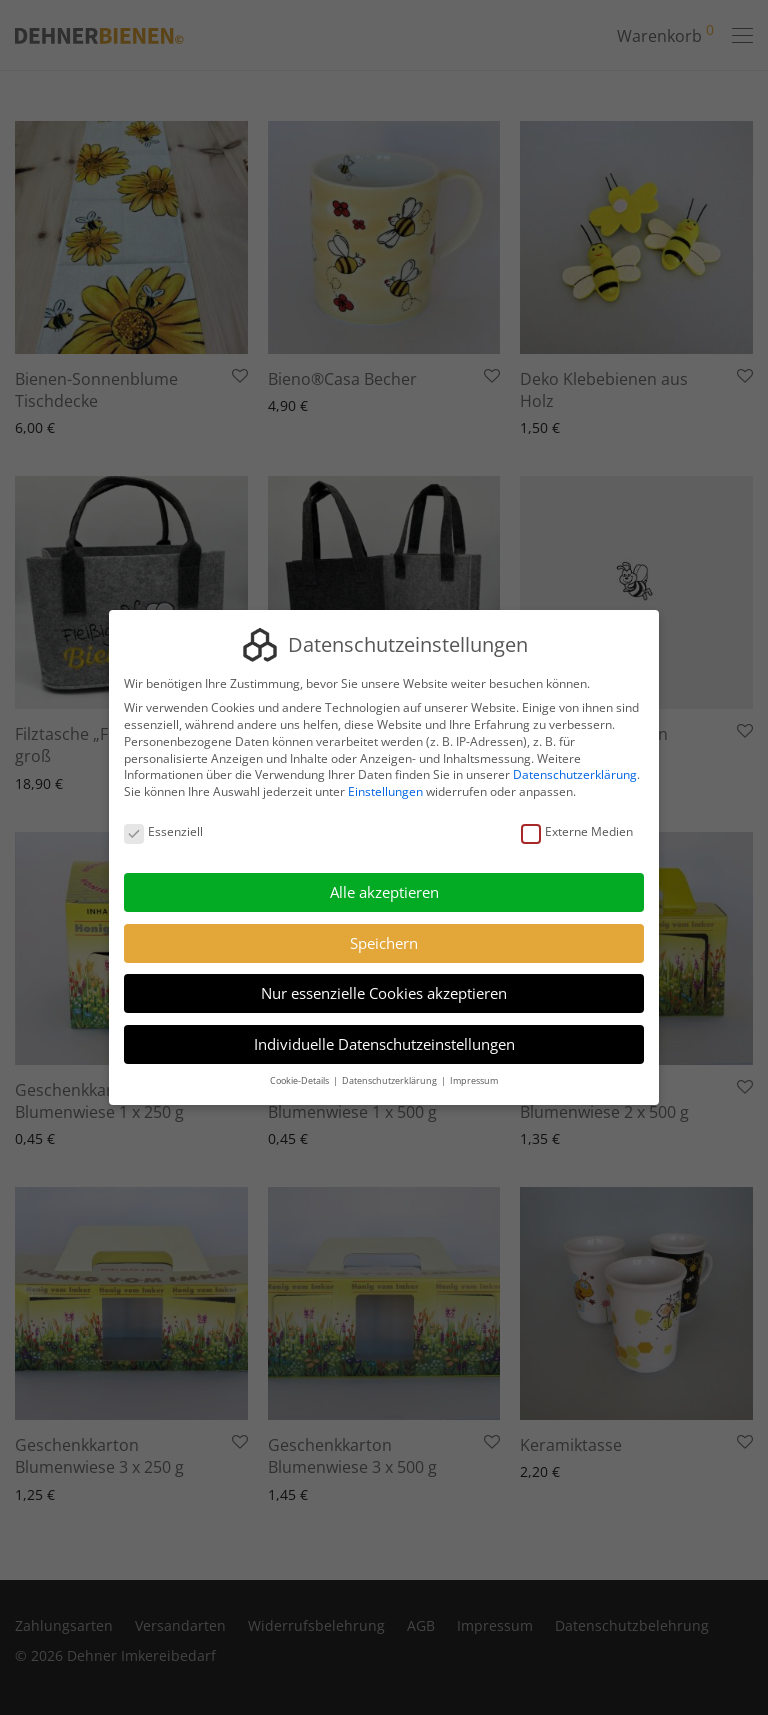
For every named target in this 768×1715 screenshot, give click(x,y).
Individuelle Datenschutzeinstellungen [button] (384, 1044)
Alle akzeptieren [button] (384, 892)
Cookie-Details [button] (300, 1080)
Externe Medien (577, 832)
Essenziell (163, 832)
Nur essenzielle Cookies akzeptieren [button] (384, 993)
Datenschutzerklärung (575, 775)
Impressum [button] (474, 1080)
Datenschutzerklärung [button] (390, 1080)
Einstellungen (385, 791)
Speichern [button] (384, 943)
